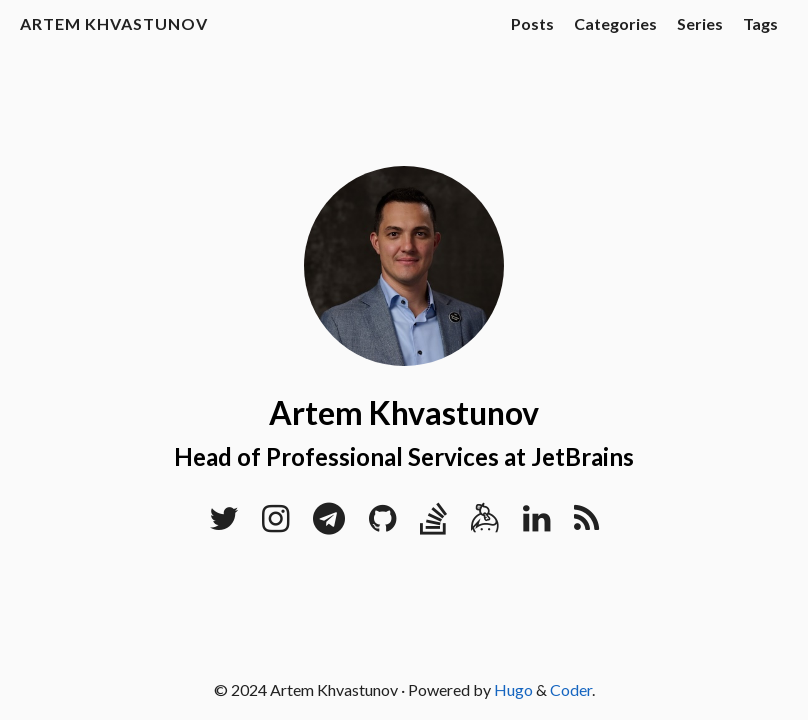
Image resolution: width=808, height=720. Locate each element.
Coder (571, 689)
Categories (615, 23)
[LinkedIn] (536, 524)
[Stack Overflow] (433, 524)
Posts (532, 23)
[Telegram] (329, 524)
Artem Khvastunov (114, 23)
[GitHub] (382, 524)
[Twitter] (224, 524)
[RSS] (586, 524)
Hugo (513, 689)
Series (700, 23)
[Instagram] (275, 524)
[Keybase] (485, 524)
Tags (760, 23)
